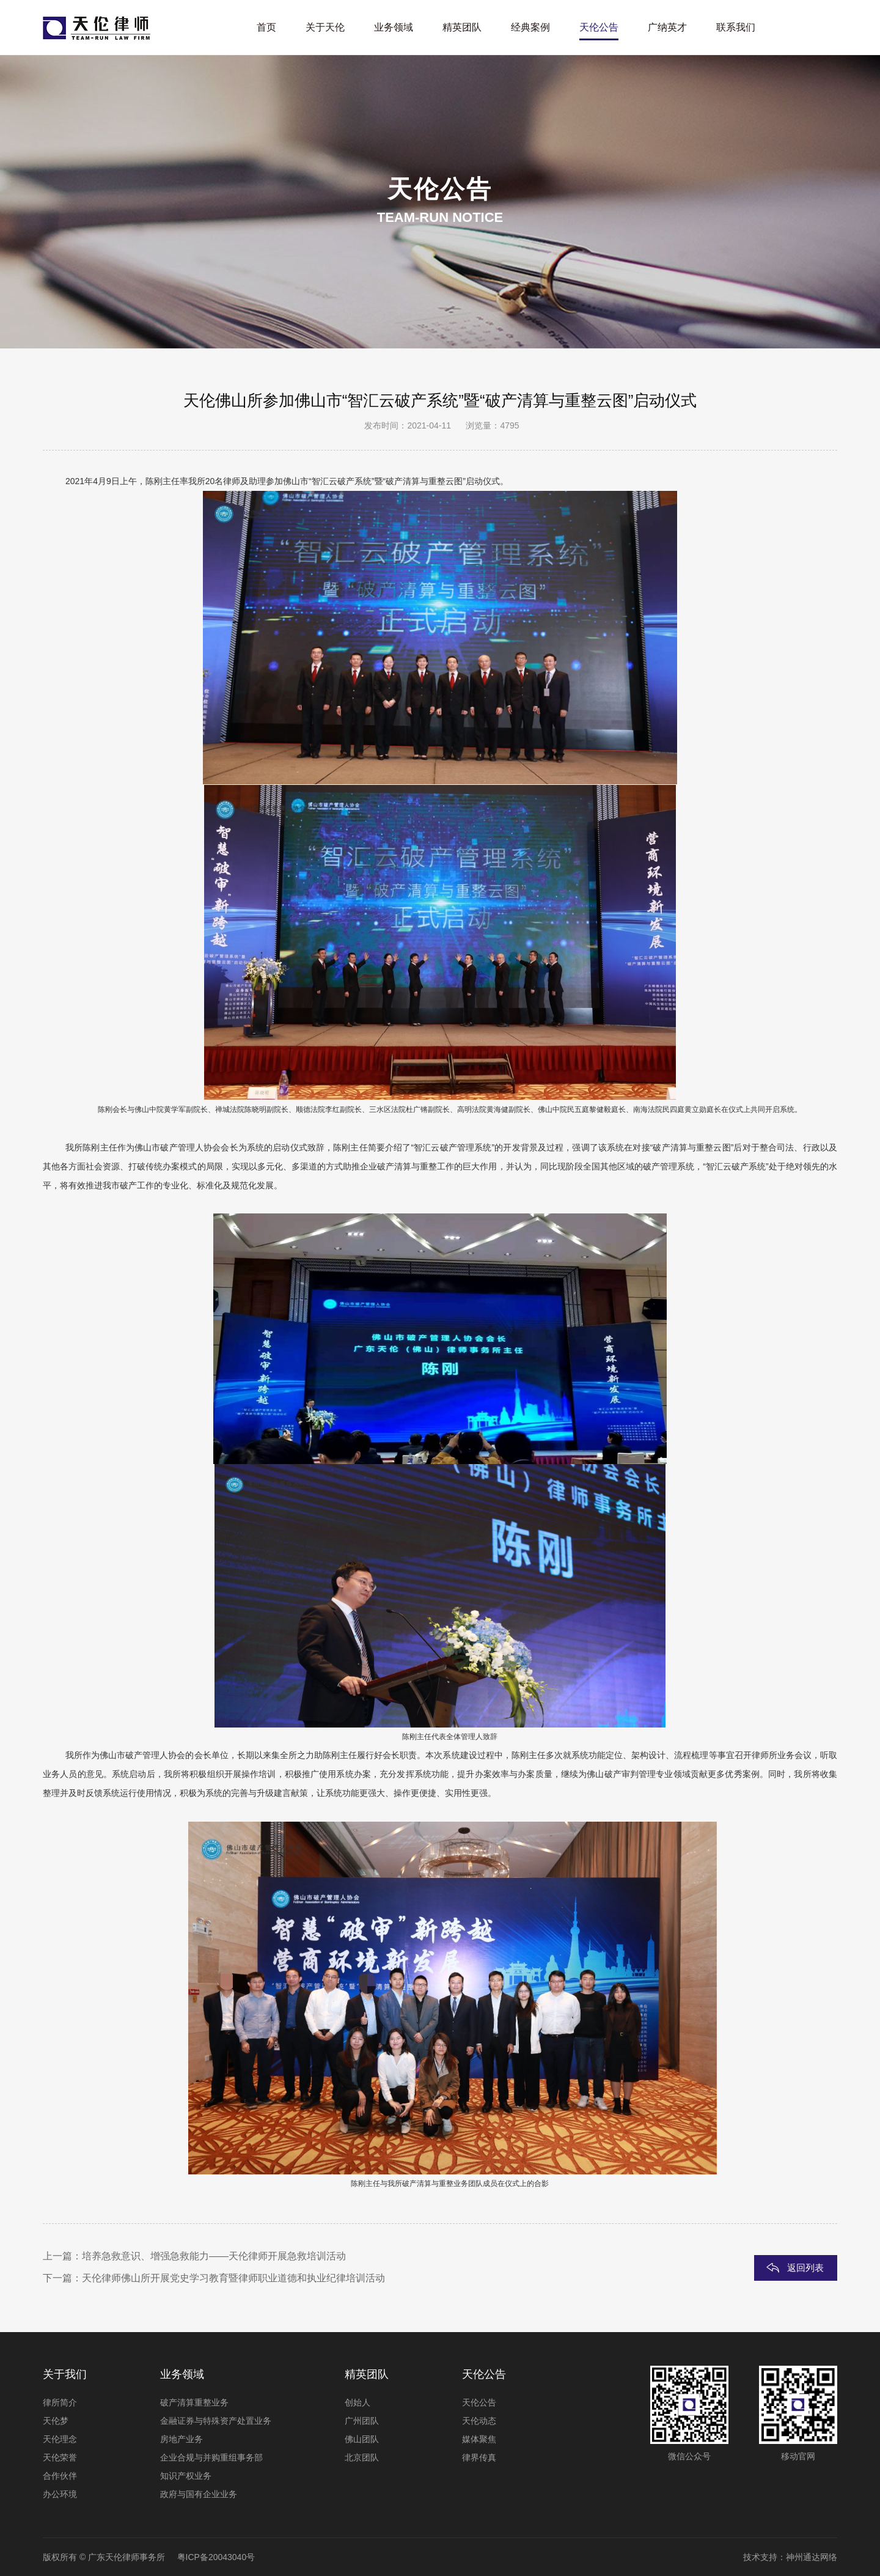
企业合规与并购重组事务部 (211, 2457)
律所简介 (60, 2402)
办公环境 (60, 2494)
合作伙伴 (60, 2476)
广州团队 (362, 2421)
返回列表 (805, 2267)
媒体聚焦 (479, 2439)
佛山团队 (362, 2439)
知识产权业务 (185, 2476)
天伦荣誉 (60, 2457)
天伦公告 (479, 2402)
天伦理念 (60, 2439)
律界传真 (479, 2457)
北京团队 (362, 2457)
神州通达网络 (811, 2557)
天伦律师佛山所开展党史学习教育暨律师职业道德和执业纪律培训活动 (233, 2278)
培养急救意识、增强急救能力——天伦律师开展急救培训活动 (214, 2256)
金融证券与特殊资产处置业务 (215, 2421)
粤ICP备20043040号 (216, 2557)
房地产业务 (181, 2439)
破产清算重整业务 (194, 2402)
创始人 (357, 2402)
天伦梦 (55, 2421)
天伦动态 (479, 2421)
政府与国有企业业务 (198, 2494)
